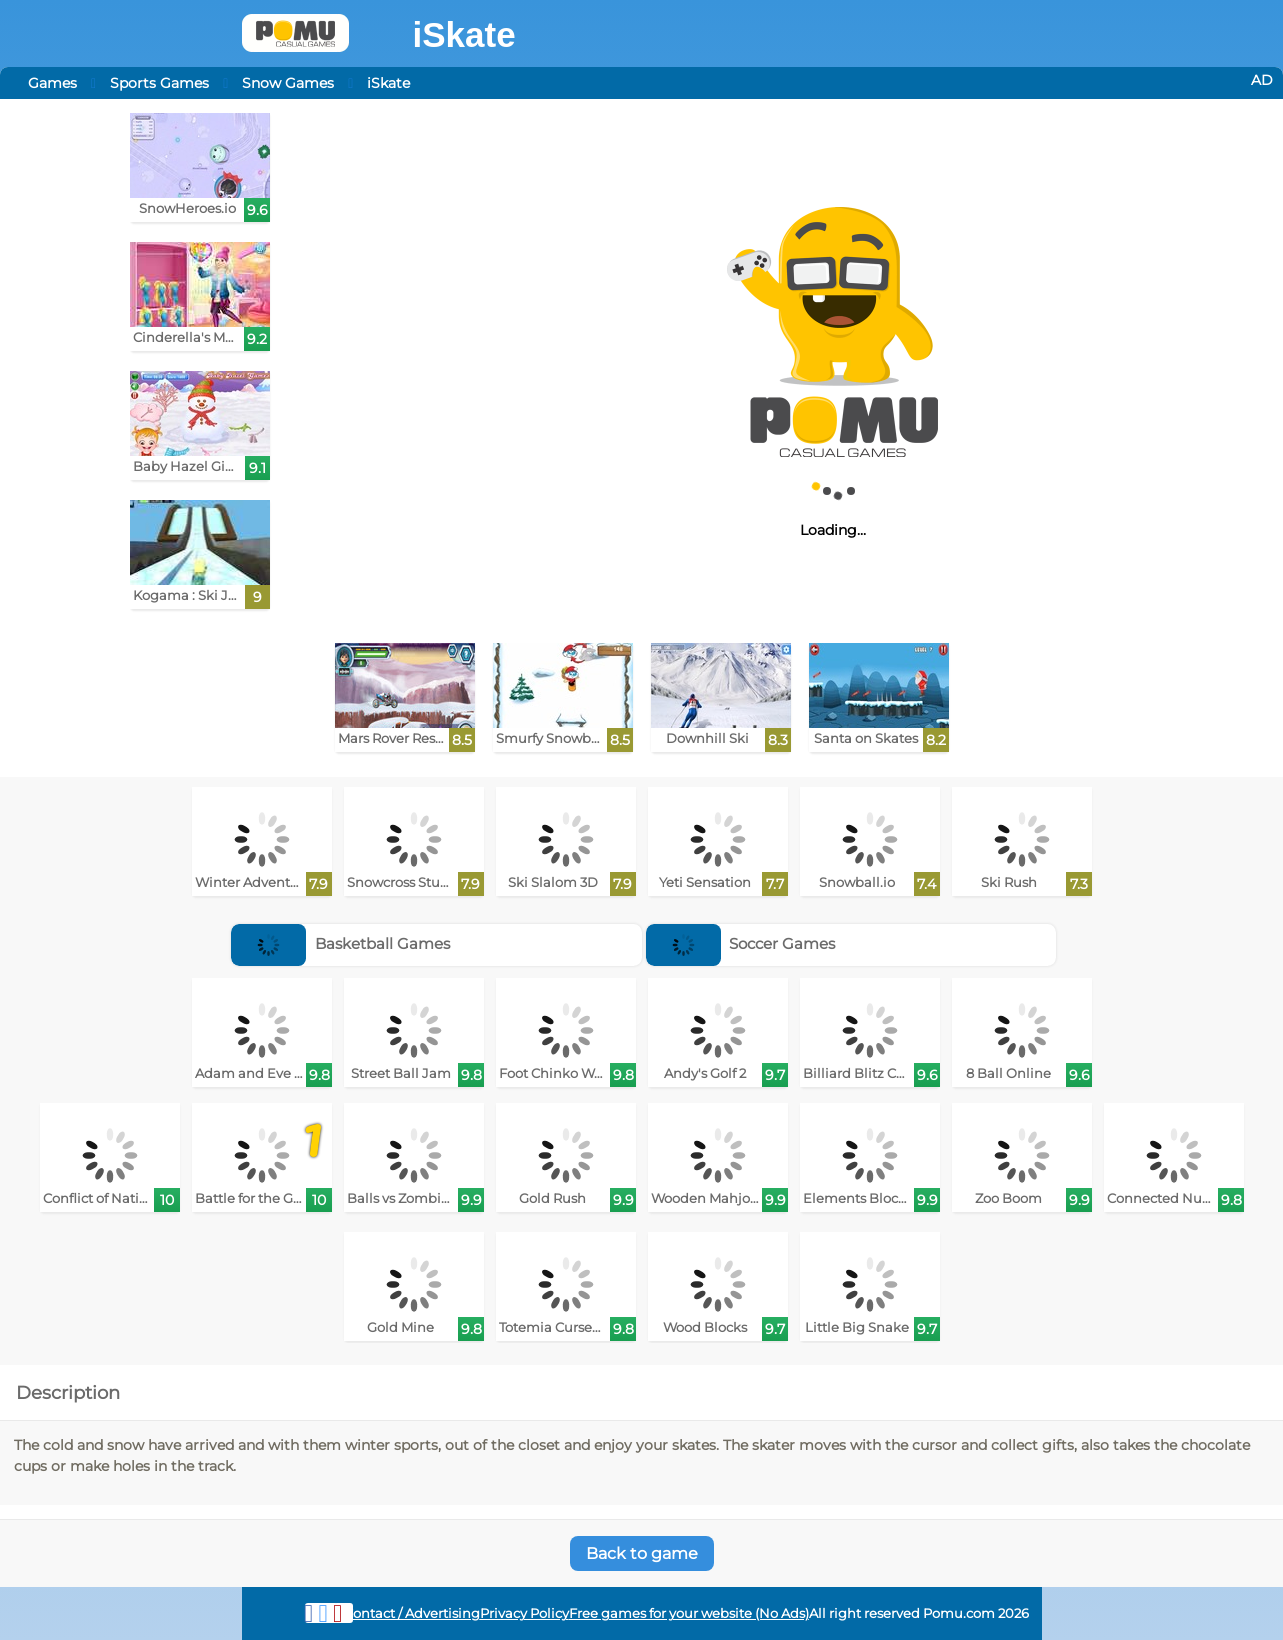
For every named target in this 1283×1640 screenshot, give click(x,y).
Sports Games (159, 83)
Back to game (642, 1553)
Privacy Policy (524, 1613)
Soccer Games (741, 943)
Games (52, 83)
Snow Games (288, 83)
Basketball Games (340, 943)
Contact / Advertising (412, 1613)
